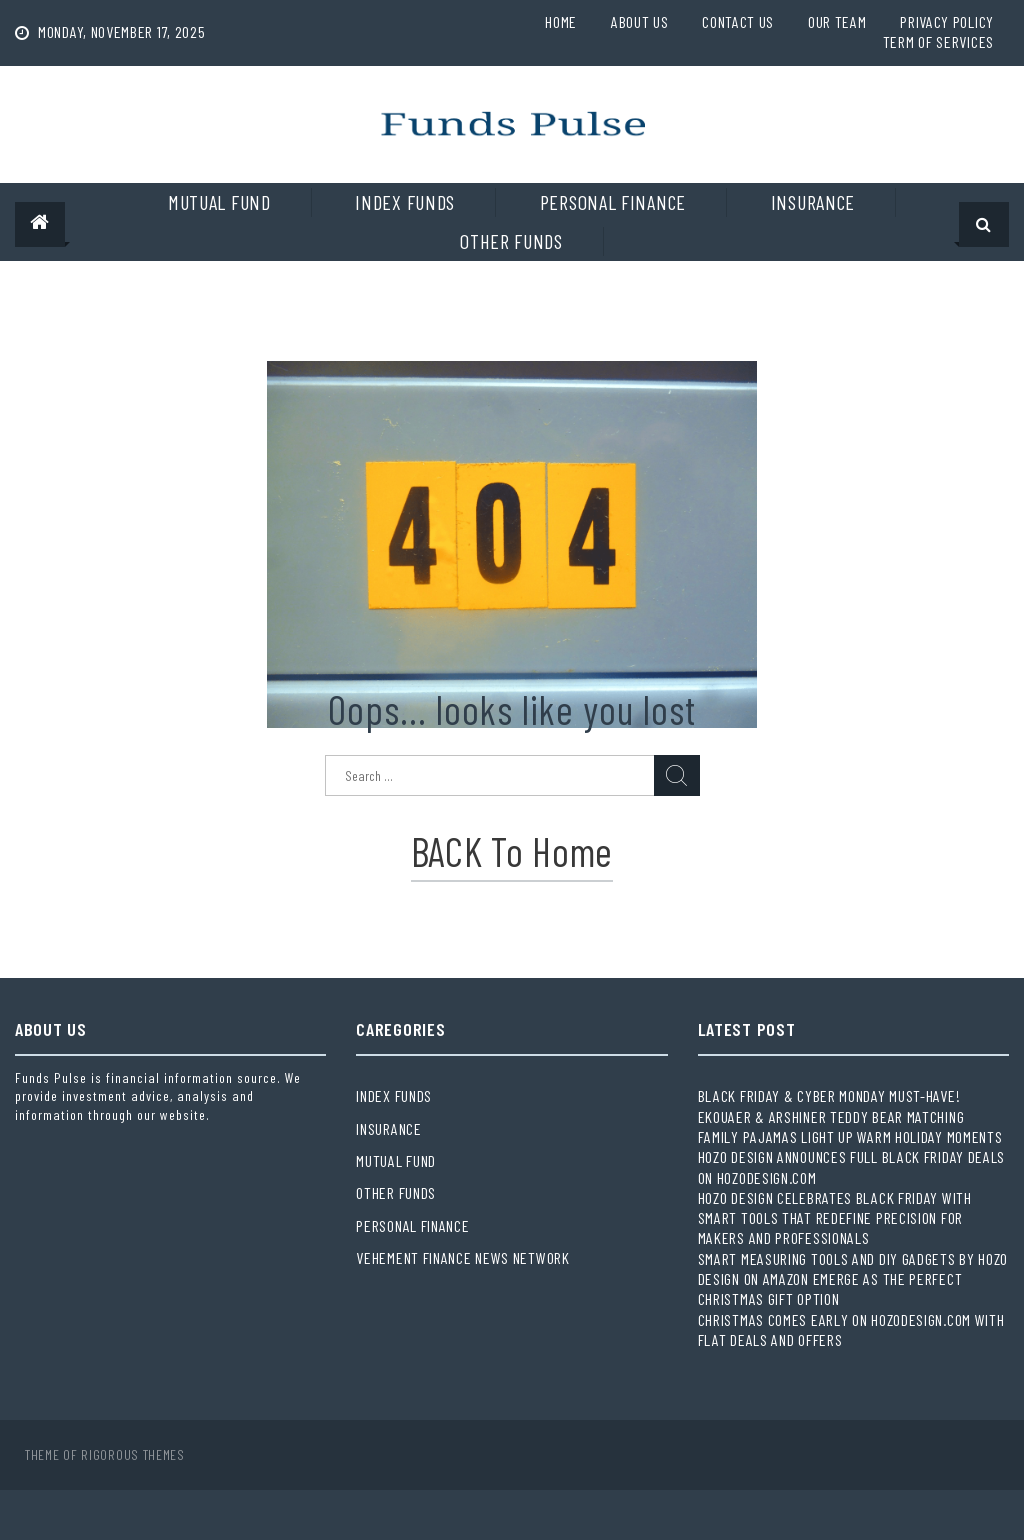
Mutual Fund (219, 202)
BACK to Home (512, 851)
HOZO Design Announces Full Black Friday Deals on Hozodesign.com (852, 1166)
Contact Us (738, 21)
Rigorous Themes (133, 1454)
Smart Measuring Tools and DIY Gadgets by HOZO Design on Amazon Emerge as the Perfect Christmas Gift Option (853, 1279)
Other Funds (511, 241)
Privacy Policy (947, 21)
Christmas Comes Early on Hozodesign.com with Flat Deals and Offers (851, 1329)
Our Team (837, 21)
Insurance (813, 202)
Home (561, 21)
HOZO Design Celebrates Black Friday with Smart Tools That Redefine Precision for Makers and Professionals (835, 1218)
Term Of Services (938, 41)
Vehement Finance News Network (462, 1257)
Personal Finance (613, 202)
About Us (640, 21)
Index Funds (405, 202)
